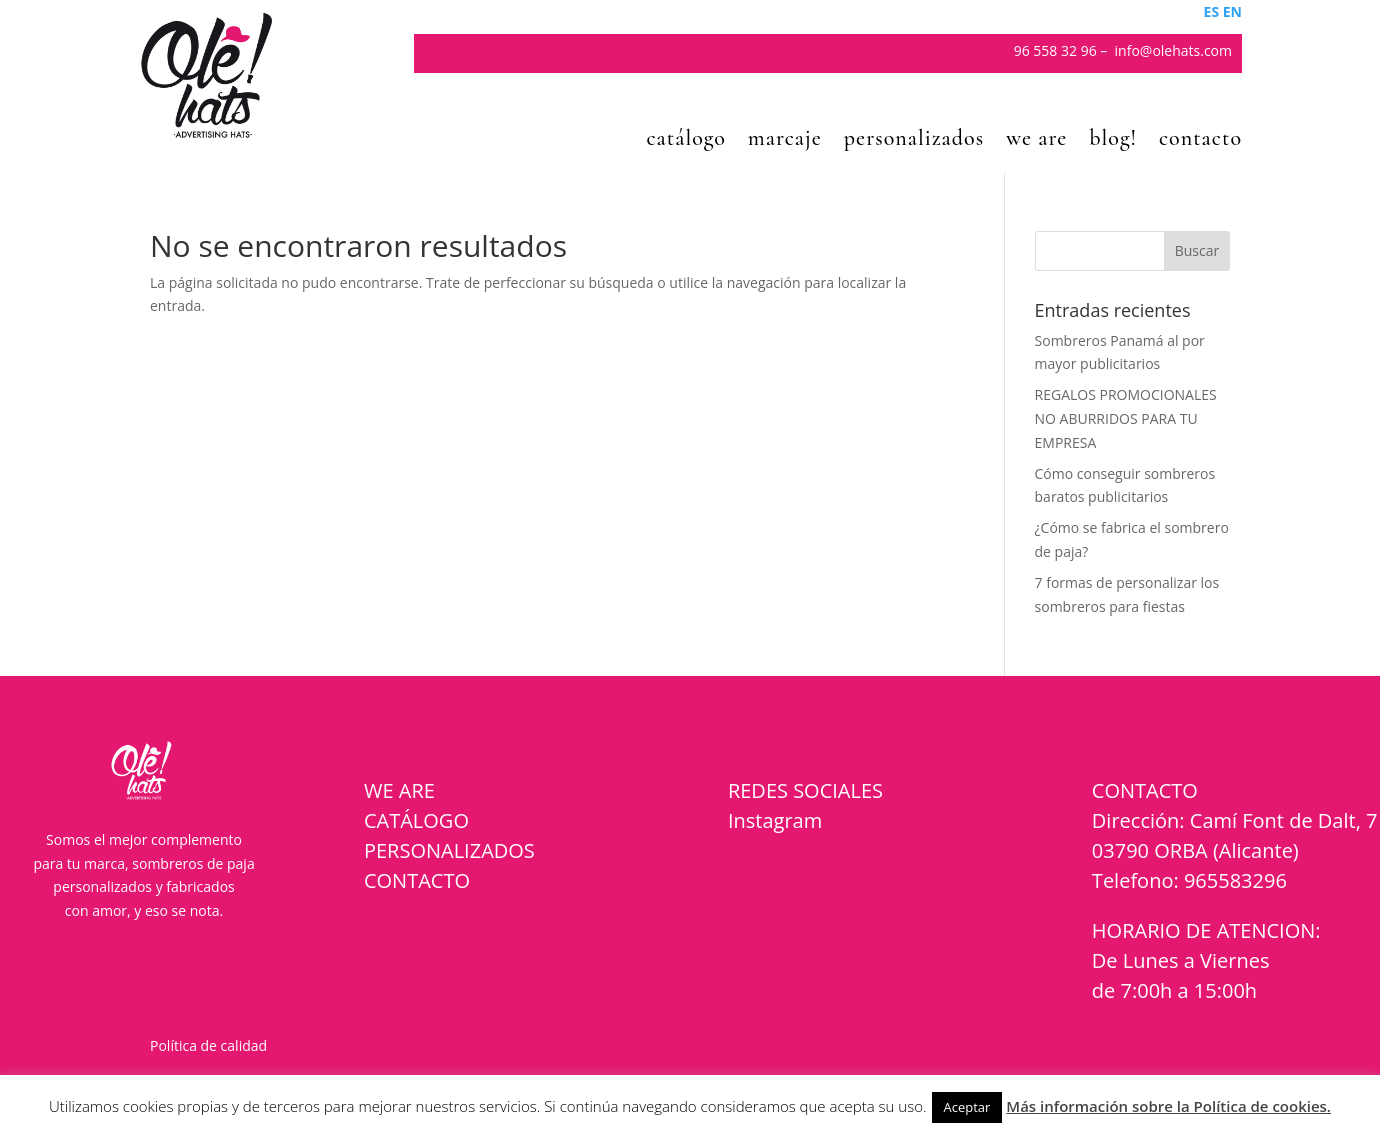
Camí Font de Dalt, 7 (1284, 820)
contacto (1200, 141)
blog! (1113, 141)
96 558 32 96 (1055, 50)
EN (1232, 11)
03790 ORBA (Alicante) (1195, 850)
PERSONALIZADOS (449, 850)
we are (1036, 141)
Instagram (775, 820)
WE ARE (399, 790)
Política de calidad (208, 1045)
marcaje (785, 141)
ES (1212, 11)
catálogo (686, 141)
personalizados (914, 141)
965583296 (1235, 880)
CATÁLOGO (416, 820)
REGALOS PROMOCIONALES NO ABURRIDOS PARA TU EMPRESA (1126, 418)
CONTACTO (417, 880)
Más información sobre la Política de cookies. (1168, 1106)
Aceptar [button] (967, 1107)
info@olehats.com (1173, 50)
